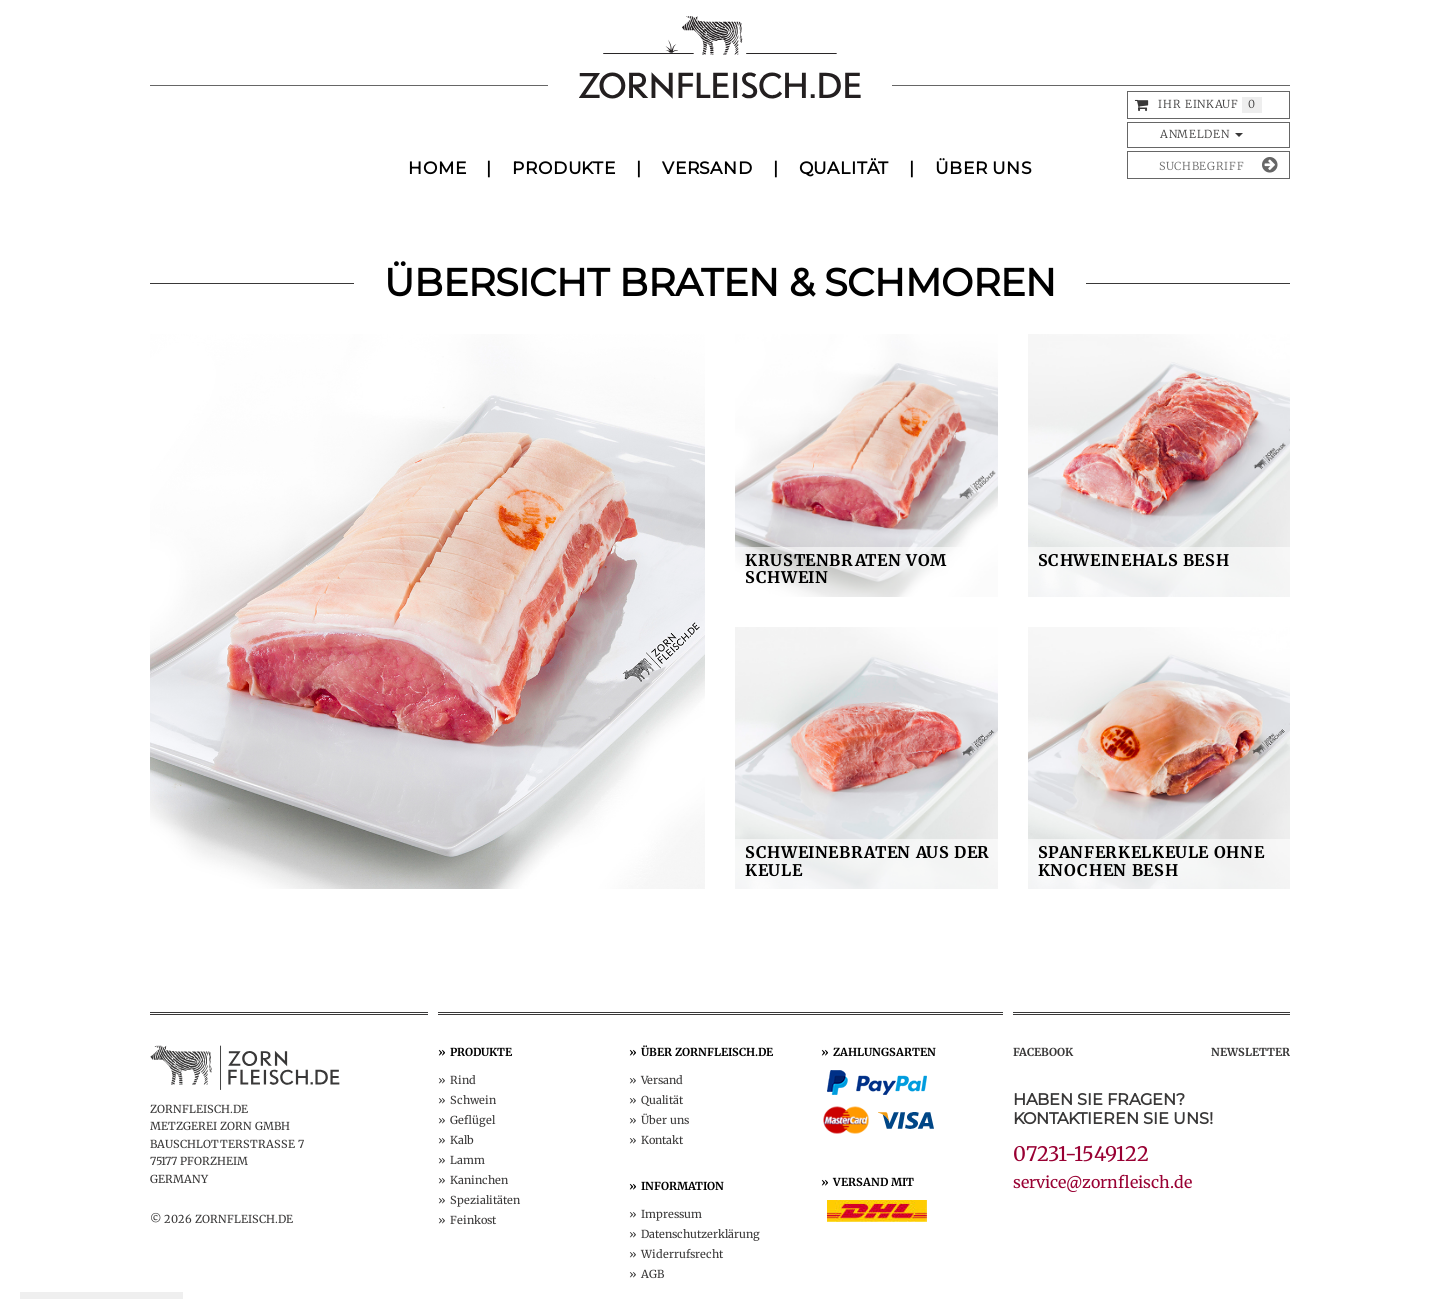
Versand (707, 168)
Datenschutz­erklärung (700, 1234)
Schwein (473, 1100)
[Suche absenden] (1269, 165)
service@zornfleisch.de (1102, 1182)
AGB (652, 1274)
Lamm (467, 1160)
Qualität (844, 168)
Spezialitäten (485, 1200)
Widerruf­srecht (682, 1254)
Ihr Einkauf (1198, 104)
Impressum (671, 1214)
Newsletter (1250, 1052)
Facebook (1043, 1052)
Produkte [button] (564, 168)
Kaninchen (479, 1180)
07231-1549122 (1081, 1153)
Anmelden (1201, 134)
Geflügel (472, 1120)
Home (437, 168)
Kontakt (662, 1140)
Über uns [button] (983, 168)
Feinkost (473, 1220)
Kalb (462, 1140)
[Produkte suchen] (1193, 165)
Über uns (665, 1120)
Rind (463, 1080)
